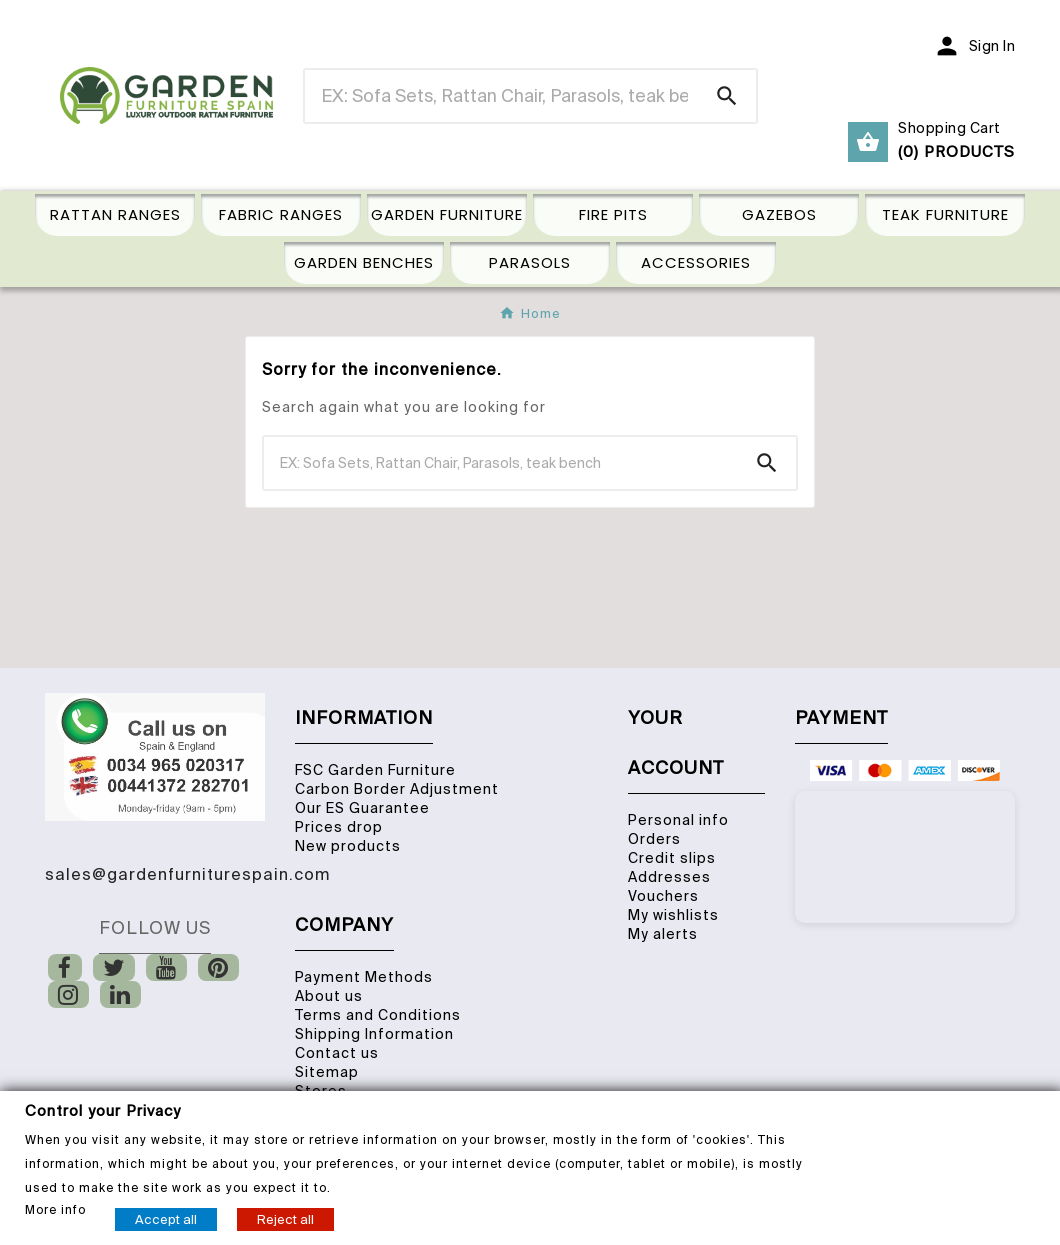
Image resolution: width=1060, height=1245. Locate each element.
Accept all (166, 1218)
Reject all (285, 1218)
